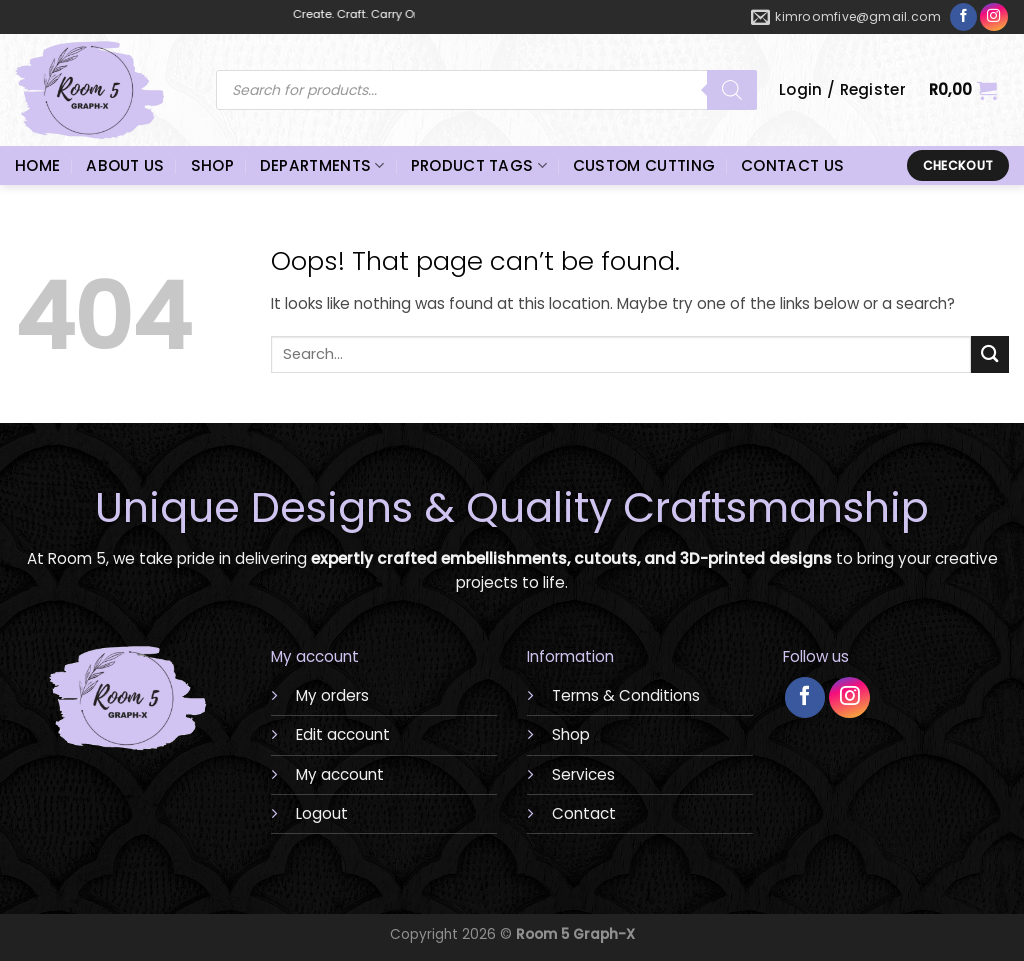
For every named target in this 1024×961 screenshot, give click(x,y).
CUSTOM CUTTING (644, 165)
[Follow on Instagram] (994, 17)
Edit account (343, 734)
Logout (322, 813)
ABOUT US (125, 165)
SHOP (212, 165)
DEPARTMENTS (322, 165)
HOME (37, 165)
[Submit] (990, 354)
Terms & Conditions (626, 695)
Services (583, 774)
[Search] (732, 90)
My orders (332, 695)
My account (340, 774)
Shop (571, 734)
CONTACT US (792, 165)
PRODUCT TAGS (479, 165)
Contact (584, 813)
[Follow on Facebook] (964, 17)
